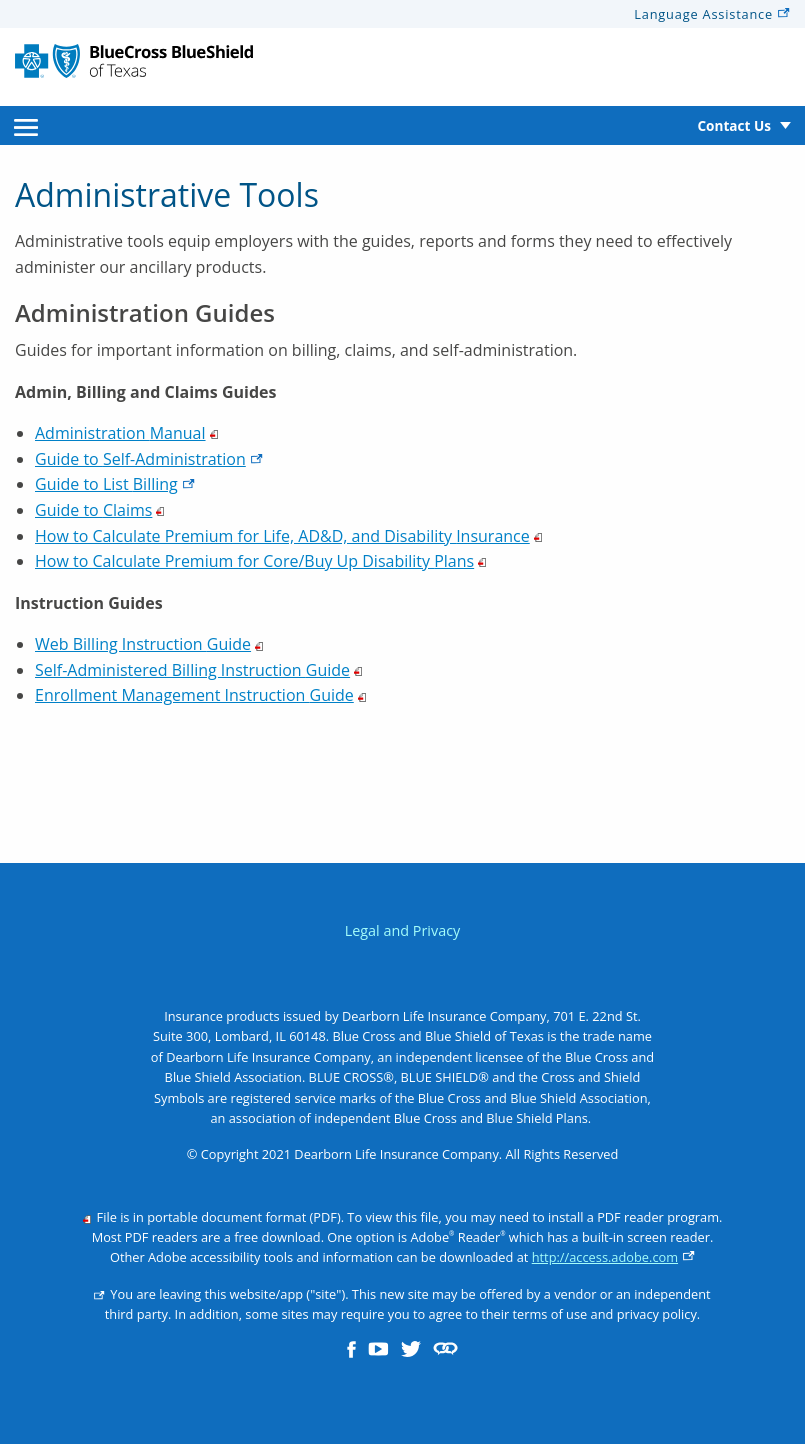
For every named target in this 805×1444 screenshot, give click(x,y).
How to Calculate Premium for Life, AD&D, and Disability (289, 536)
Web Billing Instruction (149, 644)
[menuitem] (26, 125)
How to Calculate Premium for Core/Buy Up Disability (261, 561)
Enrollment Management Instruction (201, 695)
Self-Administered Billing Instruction (199, 670)
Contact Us (734, 125)
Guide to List (115, 484)
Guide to (149, 459)
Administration (127, 433)
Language (712, 14)
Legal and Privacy (403, 930)
